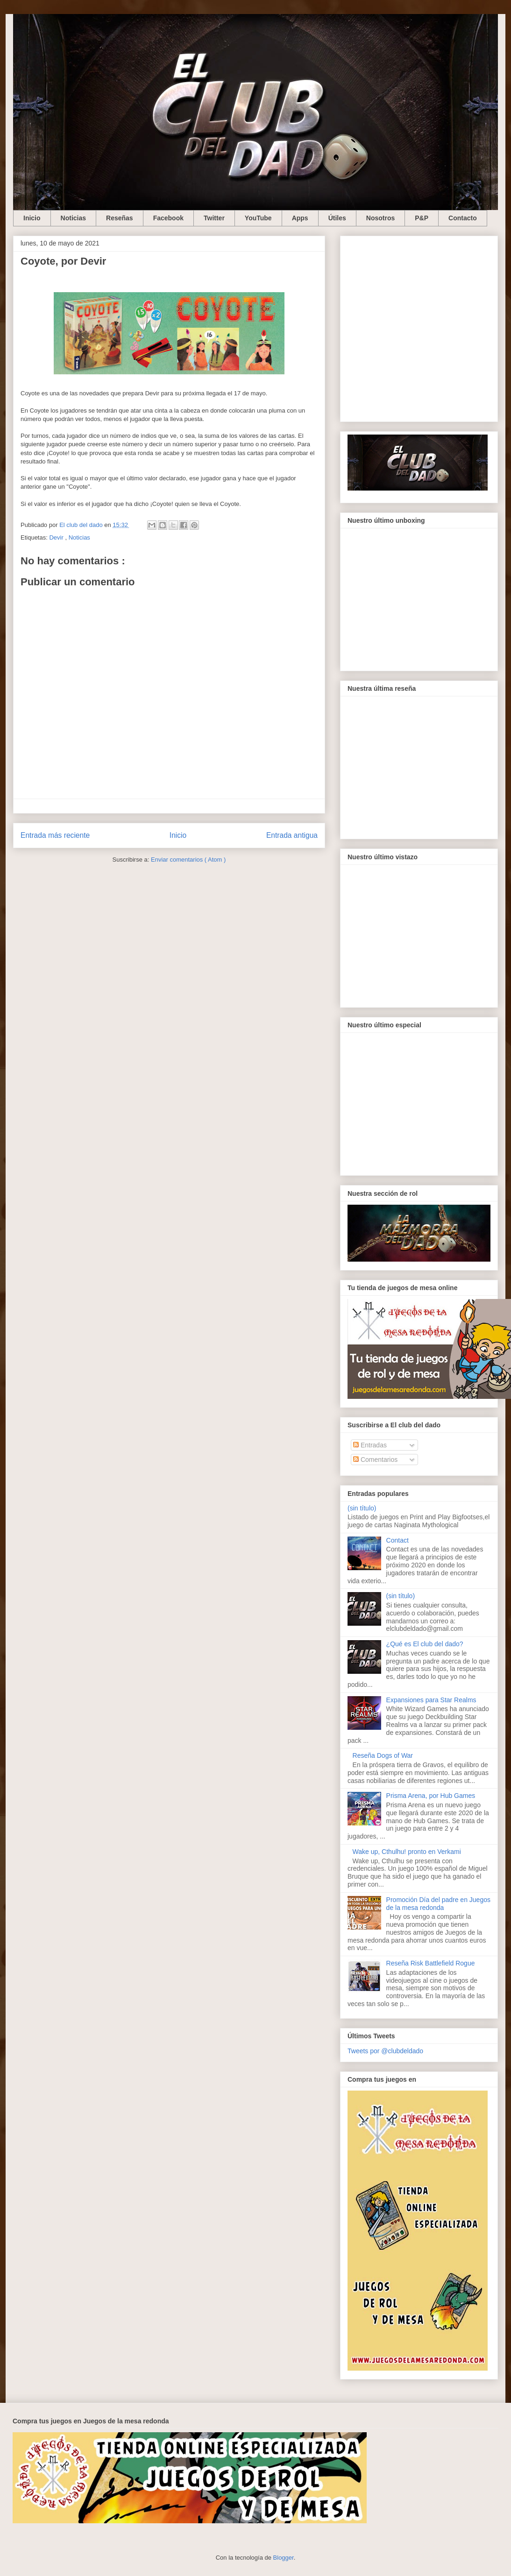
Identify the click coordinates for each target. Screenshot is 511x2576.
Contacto (462, 218)
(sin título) (362, 1508)
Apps (300, 218)
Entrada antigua (292, 835)
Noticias (73, 218)
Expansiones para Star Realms (431, 1700)
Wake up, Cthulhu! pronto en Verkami (407, 1851)
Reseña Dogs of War (383, 1755)
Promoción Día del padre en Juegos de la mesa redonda (438, 1903)
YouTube (258, 218)
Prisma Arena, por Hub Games (431, 1795)
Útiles (337, 218)
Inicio (32, 218)
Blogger (283, 2557)
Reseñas (119, 218)
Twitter (214, 218)
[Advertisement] (93, 326)
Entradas (370, 1445)
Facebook (168, 218)
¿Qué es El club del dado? (424, 1644)
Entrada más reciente (55, 835)
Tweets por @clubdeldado (385, 2051)
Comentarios (375, 1459)
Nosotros (380, 218)
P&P (421, 218)
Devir (57, 537)
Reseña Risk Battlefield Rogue (430, 1963)
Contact (397, 1540)
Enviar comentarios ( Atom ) (188, 859)
